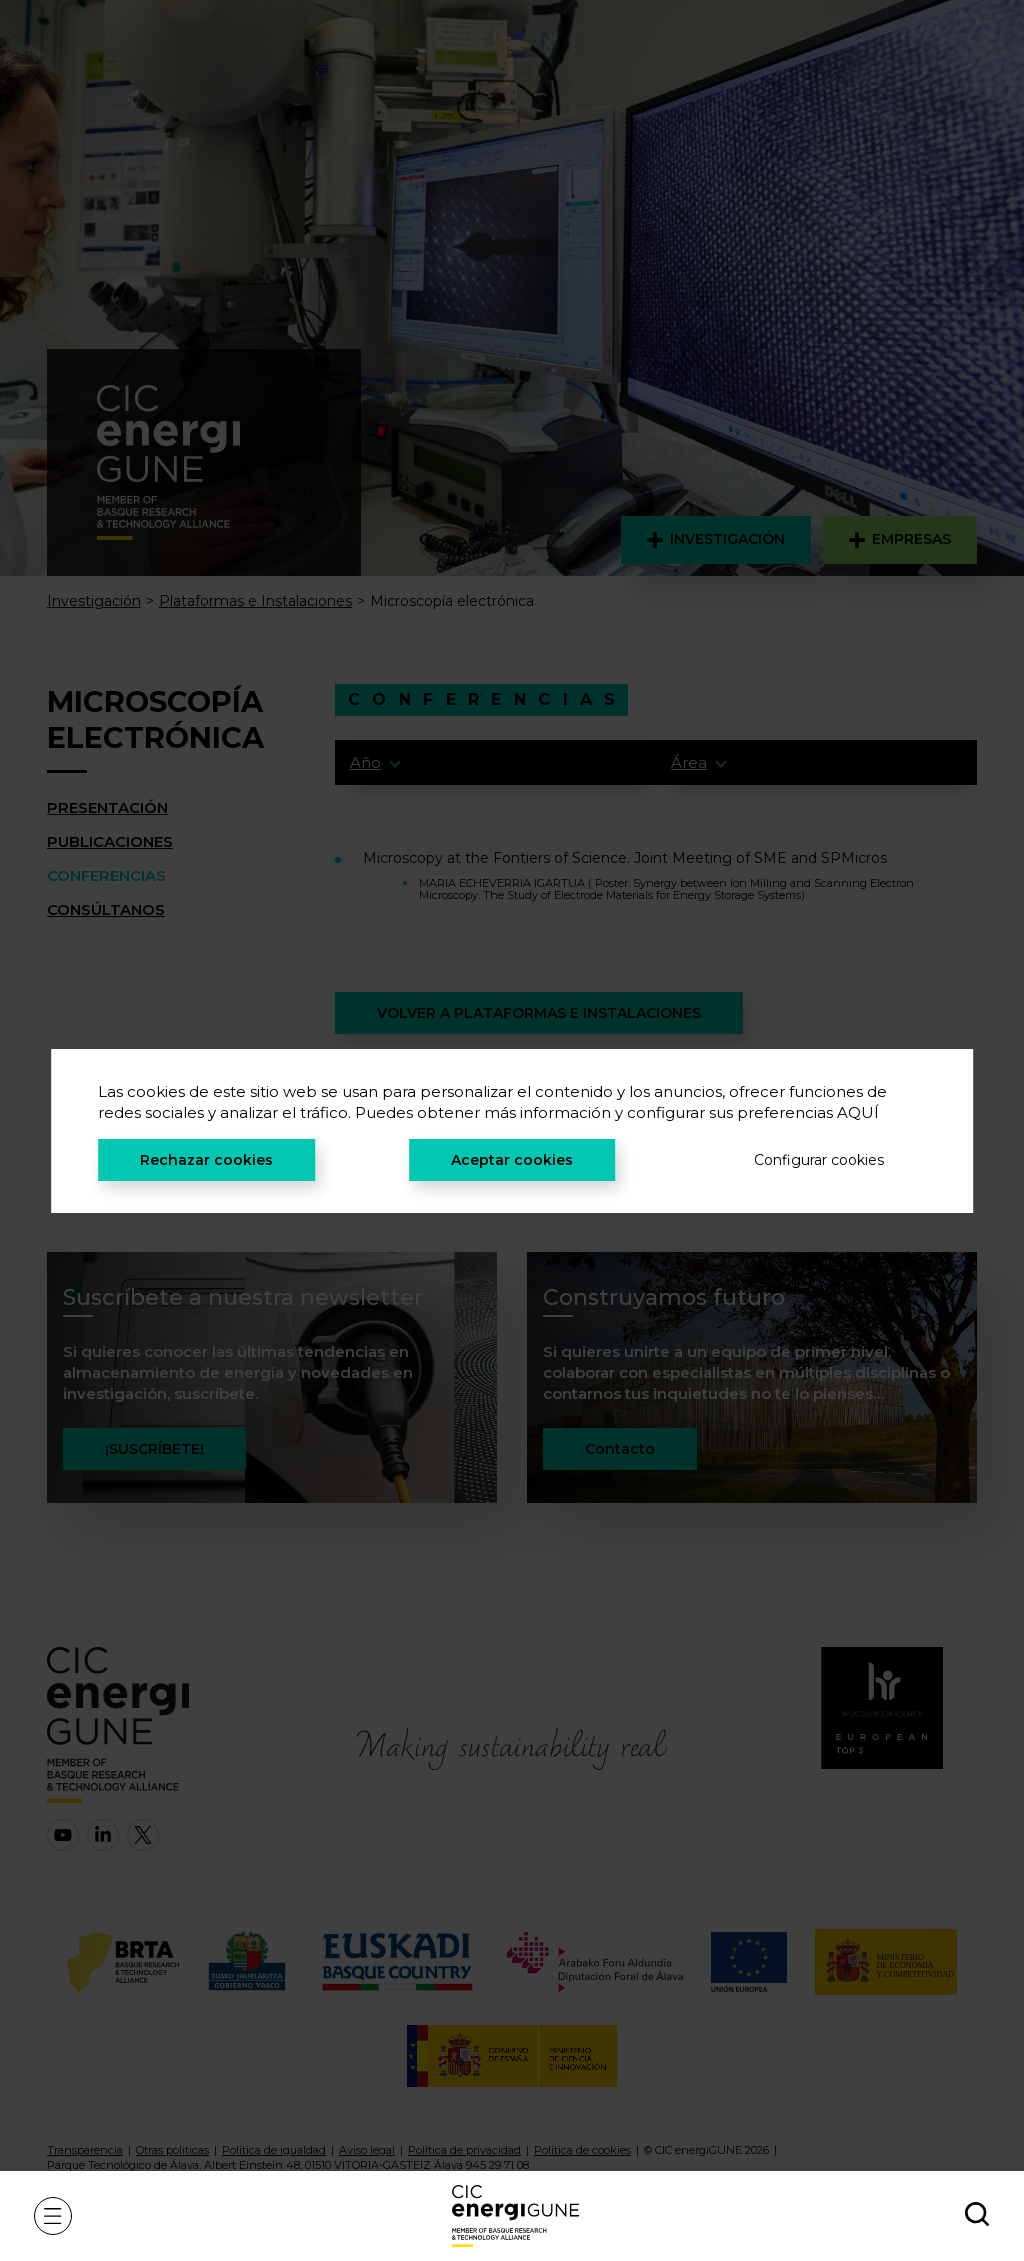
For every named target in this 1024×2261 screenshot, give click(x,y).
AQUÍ (858, 1112)
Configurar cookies (819, 1160)
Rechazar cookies (206, 1160)
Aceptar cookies (512, 1160)
